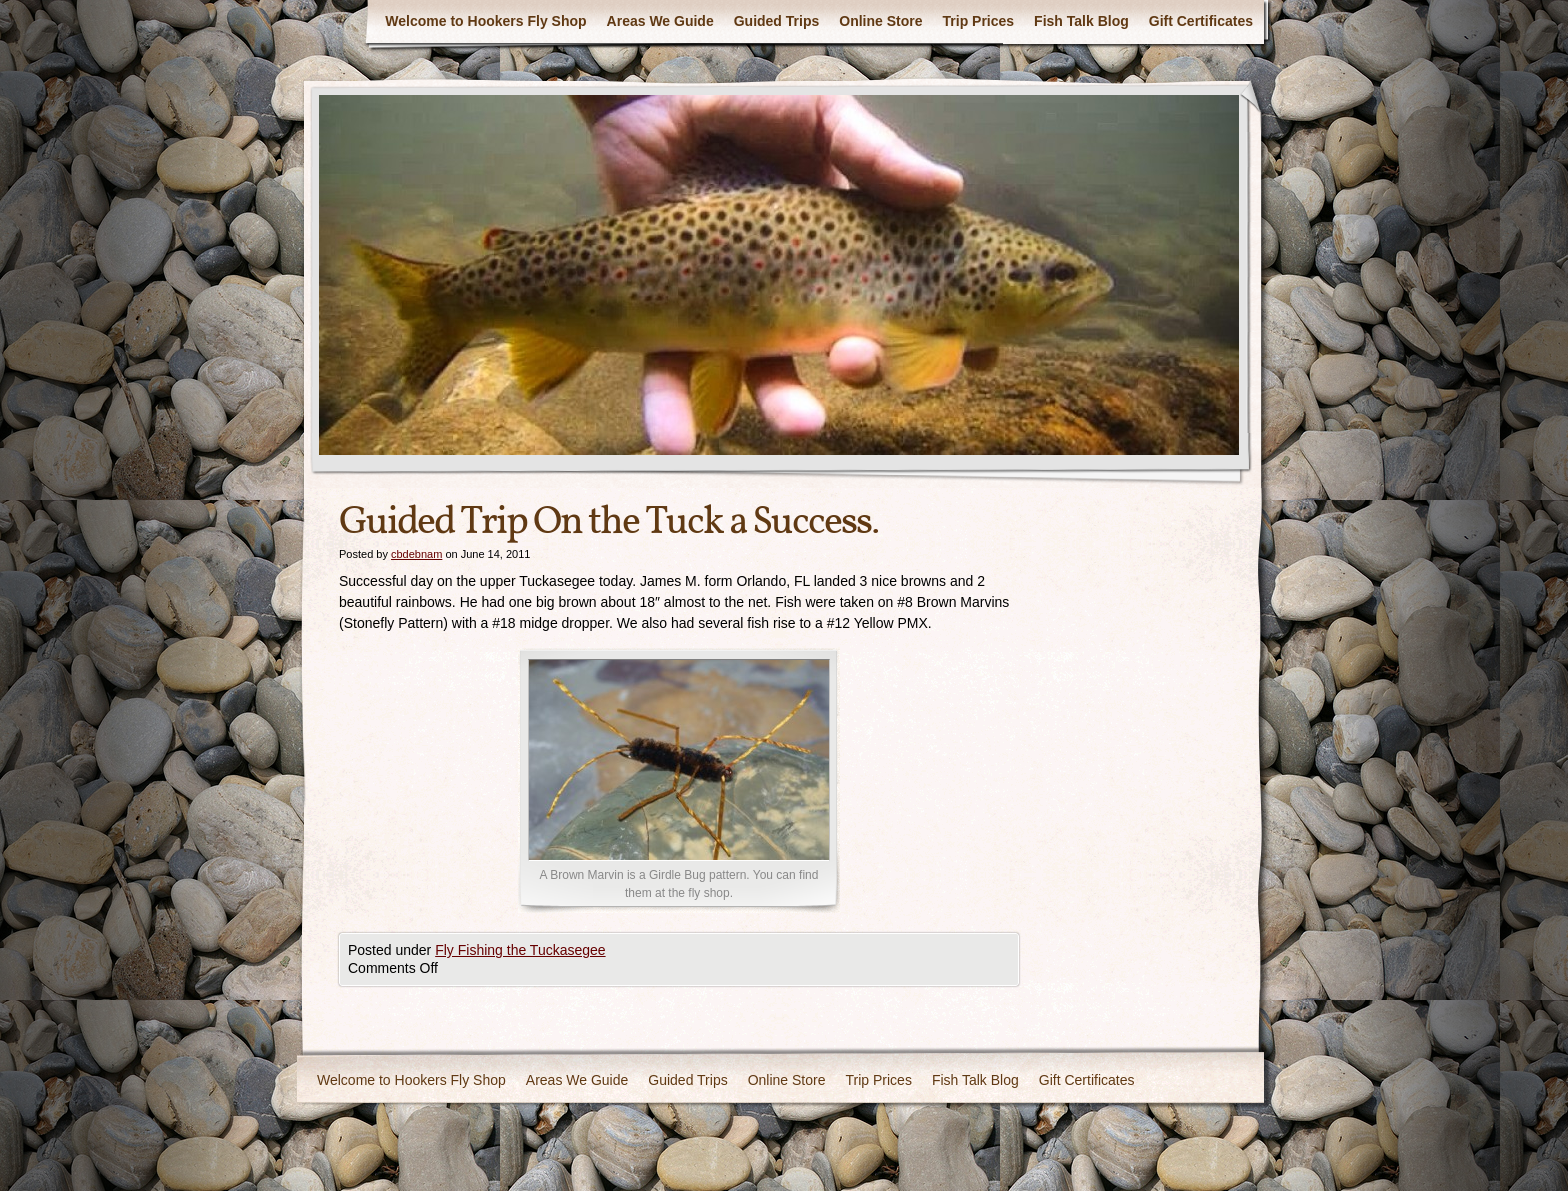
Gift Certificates (1201, 21)
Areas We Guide (660, 21)
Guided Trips (777, 21)
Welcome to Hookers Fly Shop (485, 21)
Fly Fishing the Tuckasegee (520, 950)
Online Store (880, 21)
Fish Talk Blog (1081, 21)
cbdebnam (416, 554)
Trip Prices (979, 21)
